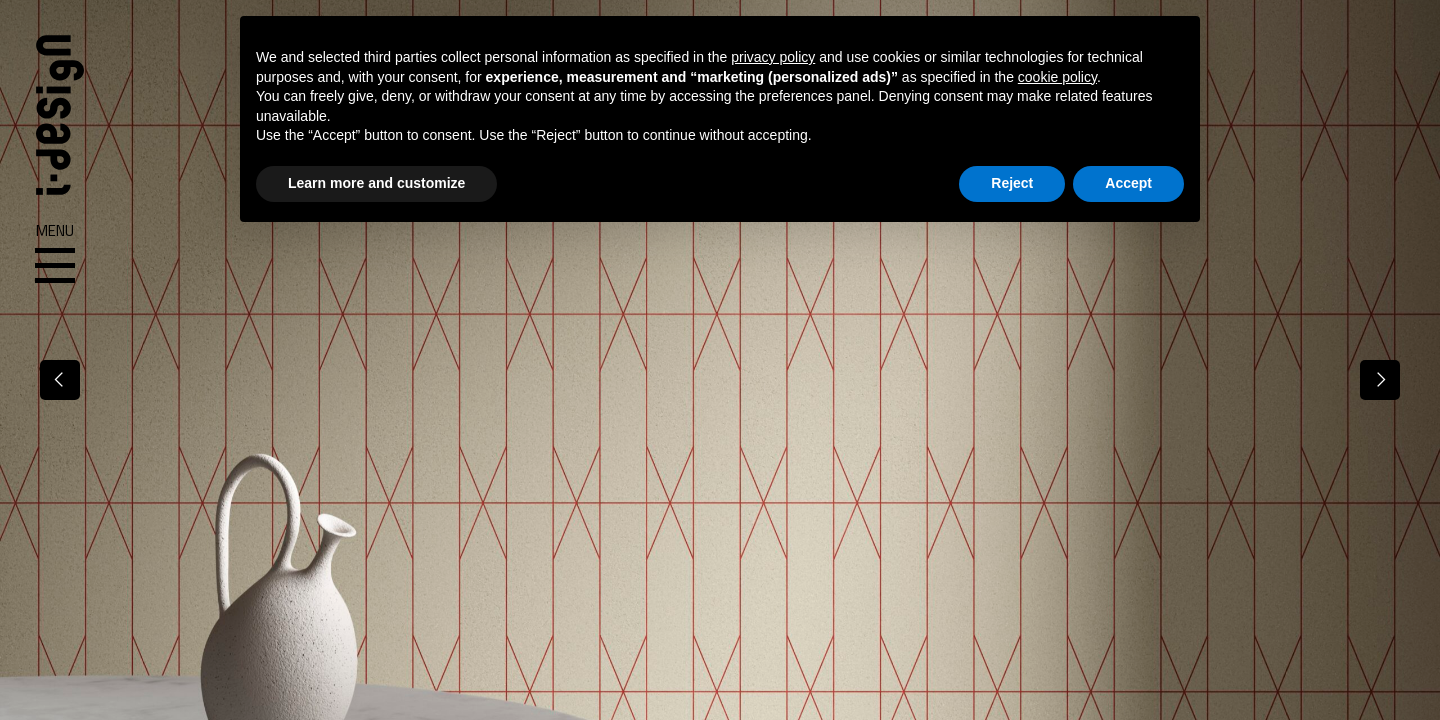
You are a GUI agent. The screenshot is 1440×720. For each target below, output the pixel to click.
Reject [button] (1012, 183)
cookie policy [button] (1057, 77)
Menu (55, 254)
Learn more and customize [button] (376, 183)
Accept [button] (1128, 183)
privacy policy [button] (773, 57)
